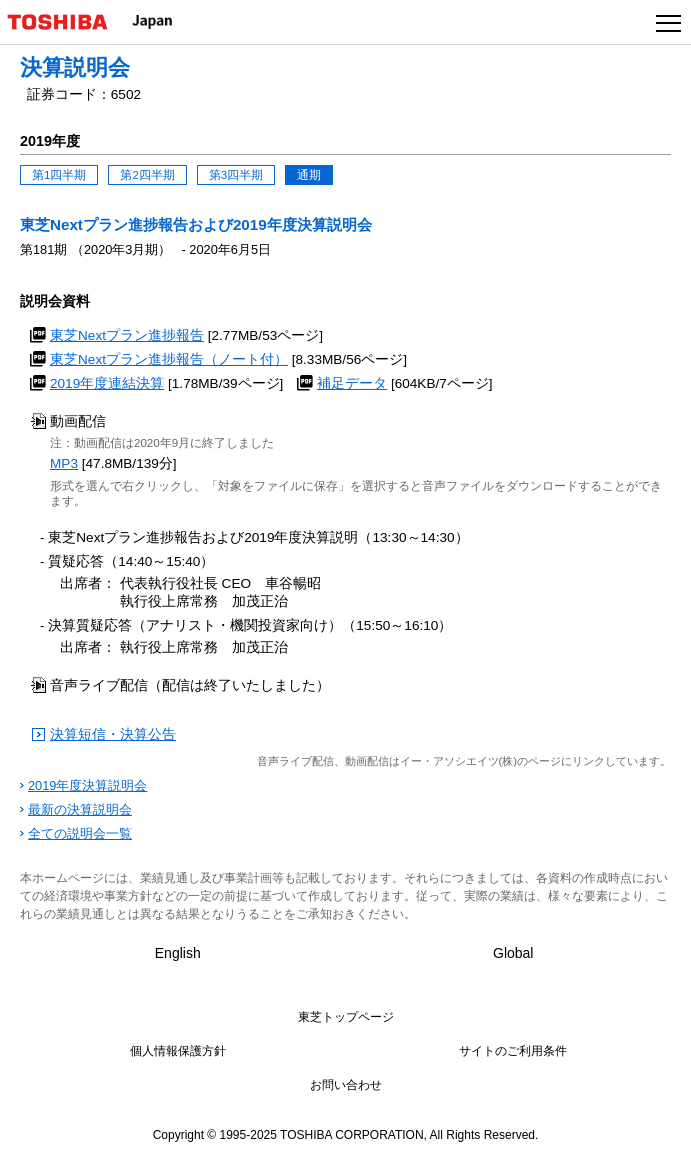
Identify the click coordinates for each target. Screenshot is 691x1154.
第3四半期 (236, 175)
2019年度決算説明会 (87, 785)
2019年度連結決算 (107, 383)
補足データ (352, 383)
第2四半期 (147, 175)
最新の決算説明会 (80, 809)
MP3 (64, 463)
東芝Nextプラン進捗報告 (127, 335)
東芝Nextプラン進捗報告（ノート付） (169, 359)
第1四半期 (59, 175)
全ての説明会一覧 (80, 833)
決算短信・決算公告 (113, 734)
